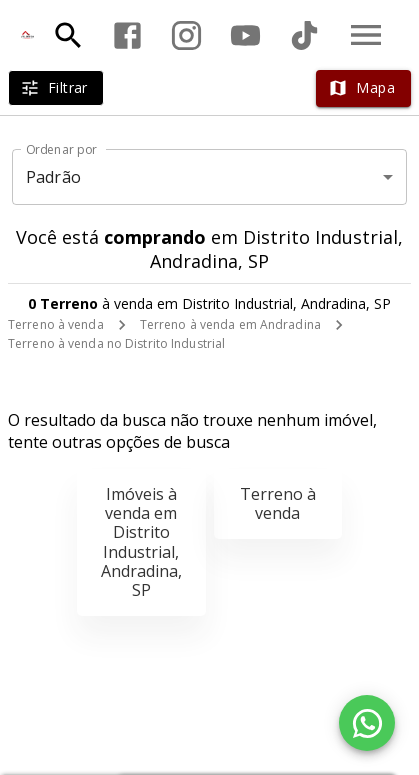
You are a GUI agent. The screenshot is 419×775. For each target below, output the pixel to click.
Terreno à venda (56, 324)
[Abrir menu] (366, 35)
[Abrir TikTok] (304, 35)
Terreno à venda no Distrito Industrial (116, 343)
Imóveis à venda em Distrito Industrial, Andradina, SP (141, 542)
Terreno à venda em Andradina (230, 324)
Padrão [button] (53, 177)
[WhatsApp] (367, 723)
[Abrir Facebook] (127, 35)
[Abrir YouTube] (245, 35)
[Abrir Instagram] (186, 35)
